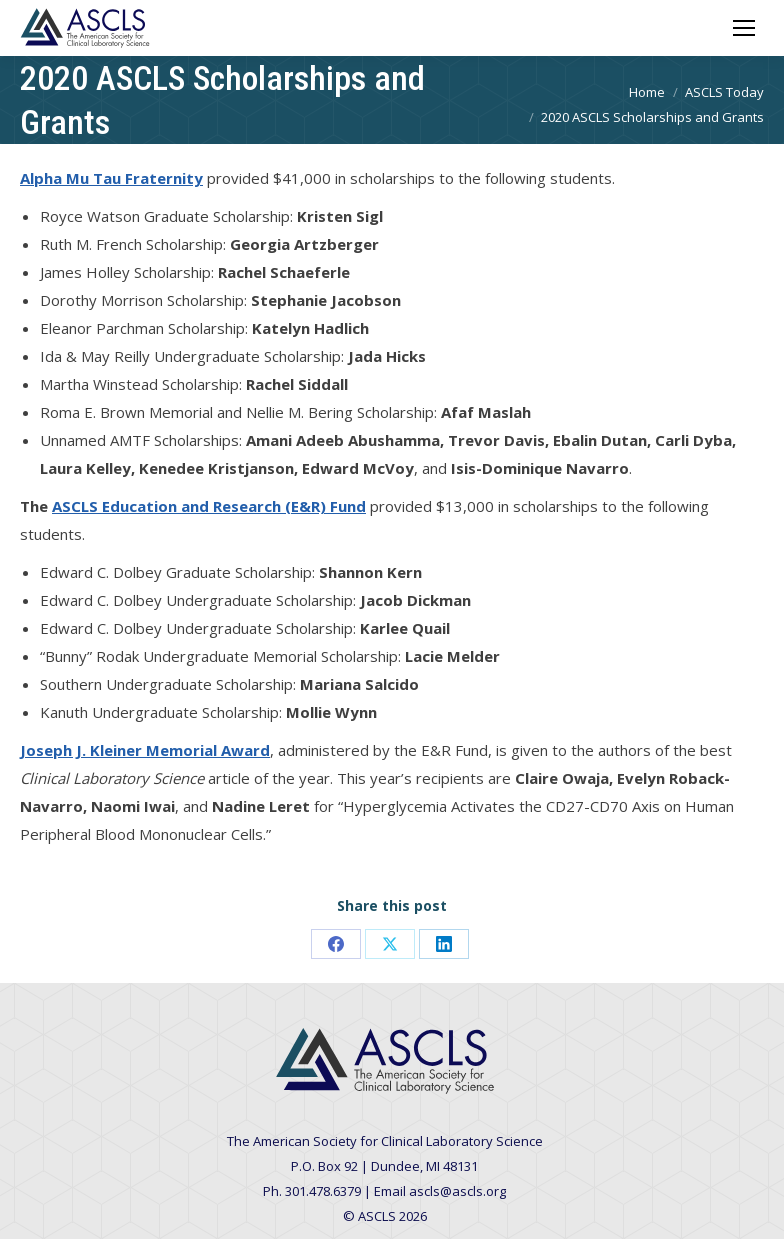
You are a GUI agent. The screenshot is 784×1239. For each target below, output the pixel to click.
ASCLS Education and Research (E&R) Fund (209, 506)
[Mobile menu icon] (744, 28)
